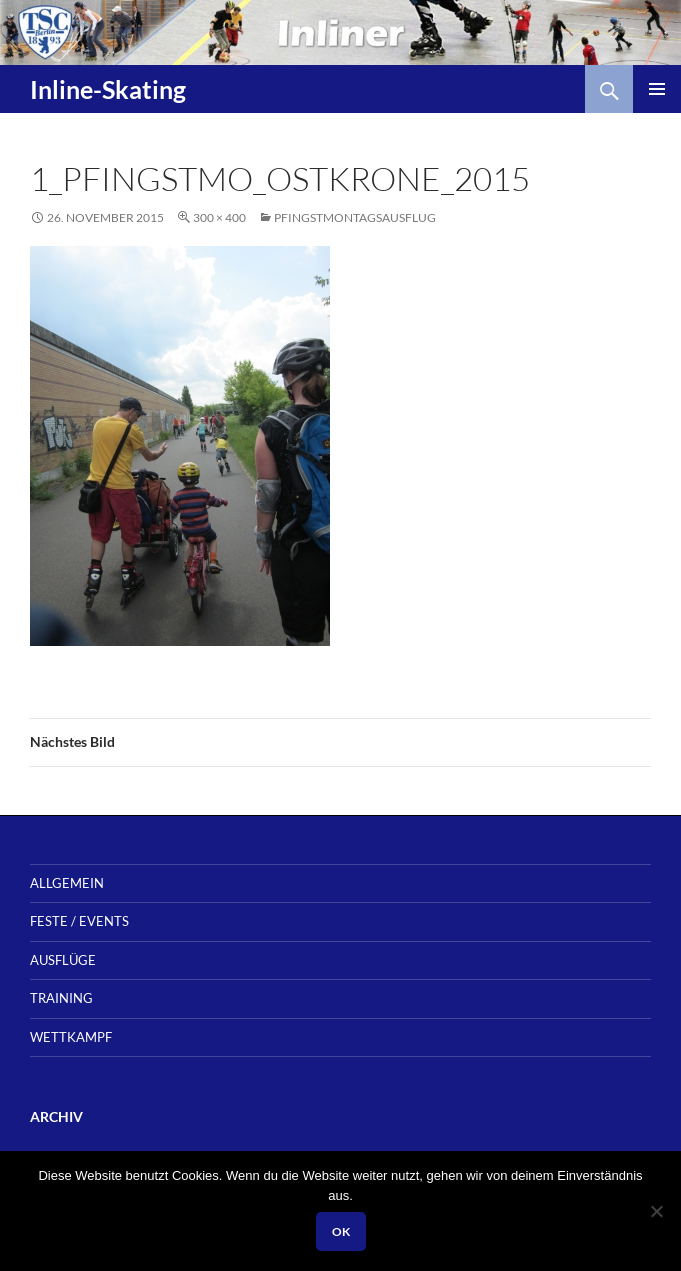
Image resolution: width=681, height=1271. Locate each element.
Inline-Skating (108, 89)
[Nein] (656, 1211)
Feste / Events (79, 921)
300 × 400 (219, 217)
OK (341, 1231)
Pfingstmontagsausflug (355, 217)
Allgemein (67, 883)
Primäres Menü (657, 89)
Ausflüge (63, 960)
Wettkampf (71, 1037)
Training (61, 998)
